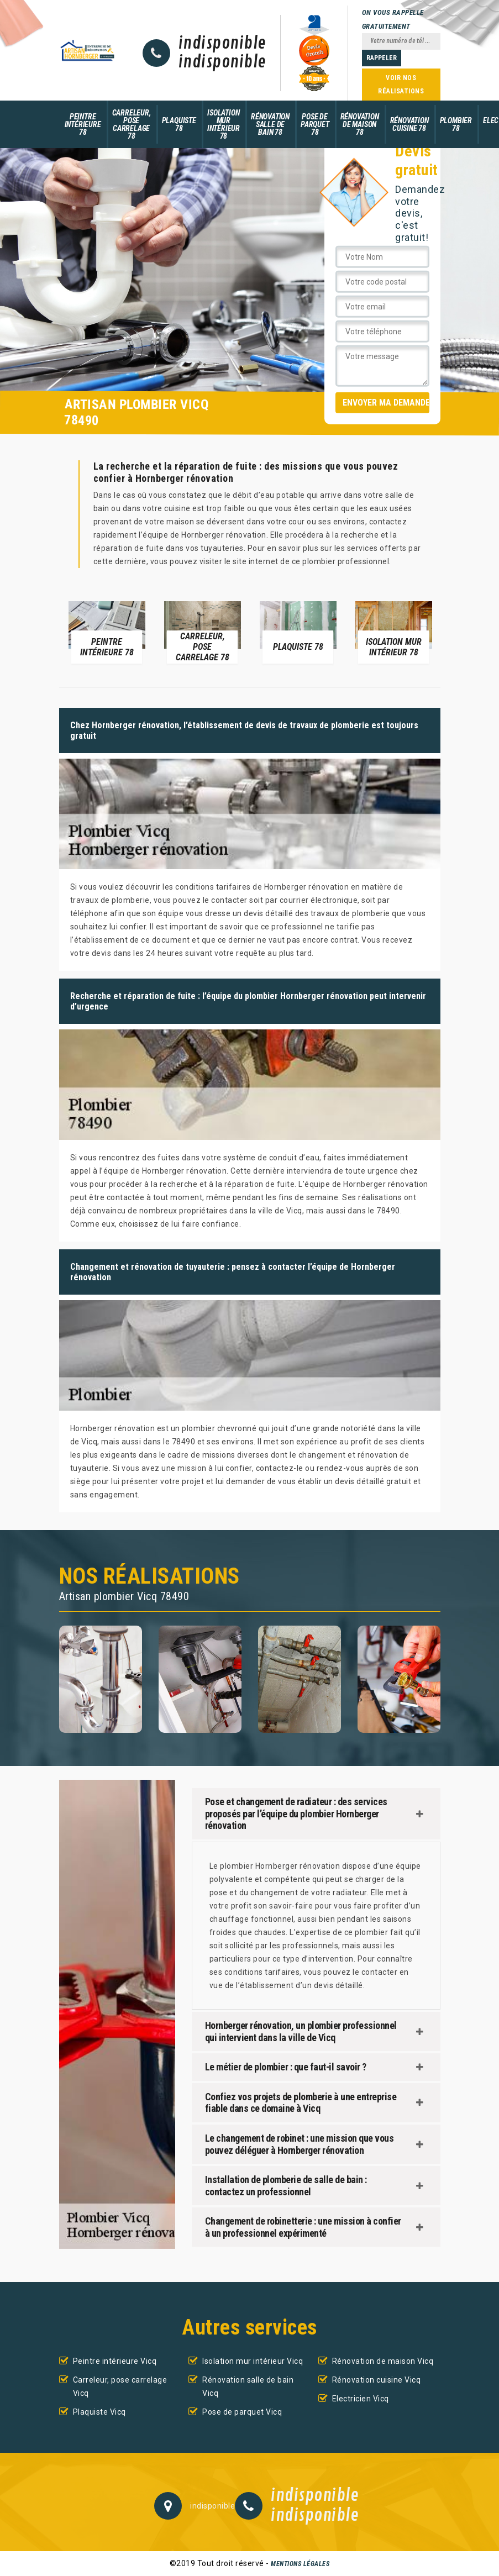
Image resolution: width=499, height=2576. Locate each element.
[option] (107, 632)
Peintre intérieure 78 (83, 124)
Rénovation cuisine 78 (409, 124)
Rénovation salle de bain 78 (270, 124)
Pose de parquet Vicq (242, 2411)
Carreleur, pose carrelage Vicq (120, 2386)
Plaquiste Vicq (99, 2411)
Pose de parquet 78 (315, 124)
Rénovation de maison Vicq (383, 2361)
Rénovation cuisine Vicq (376, 2379)
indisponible (222, 43)
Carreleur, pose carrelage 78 (131, 124)
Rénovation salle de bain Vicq (247, 2386)
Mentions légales (300, 2564)
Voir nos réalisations (401, 84)
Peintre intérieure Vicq (115, 2361)
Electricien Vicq (360, 2398)
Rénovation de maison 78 (359, 124)
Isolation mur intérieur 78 (223, 124)
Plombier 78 (456, 124)
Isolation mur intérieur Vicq (252, 2361)
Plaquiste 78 (179, 124)
